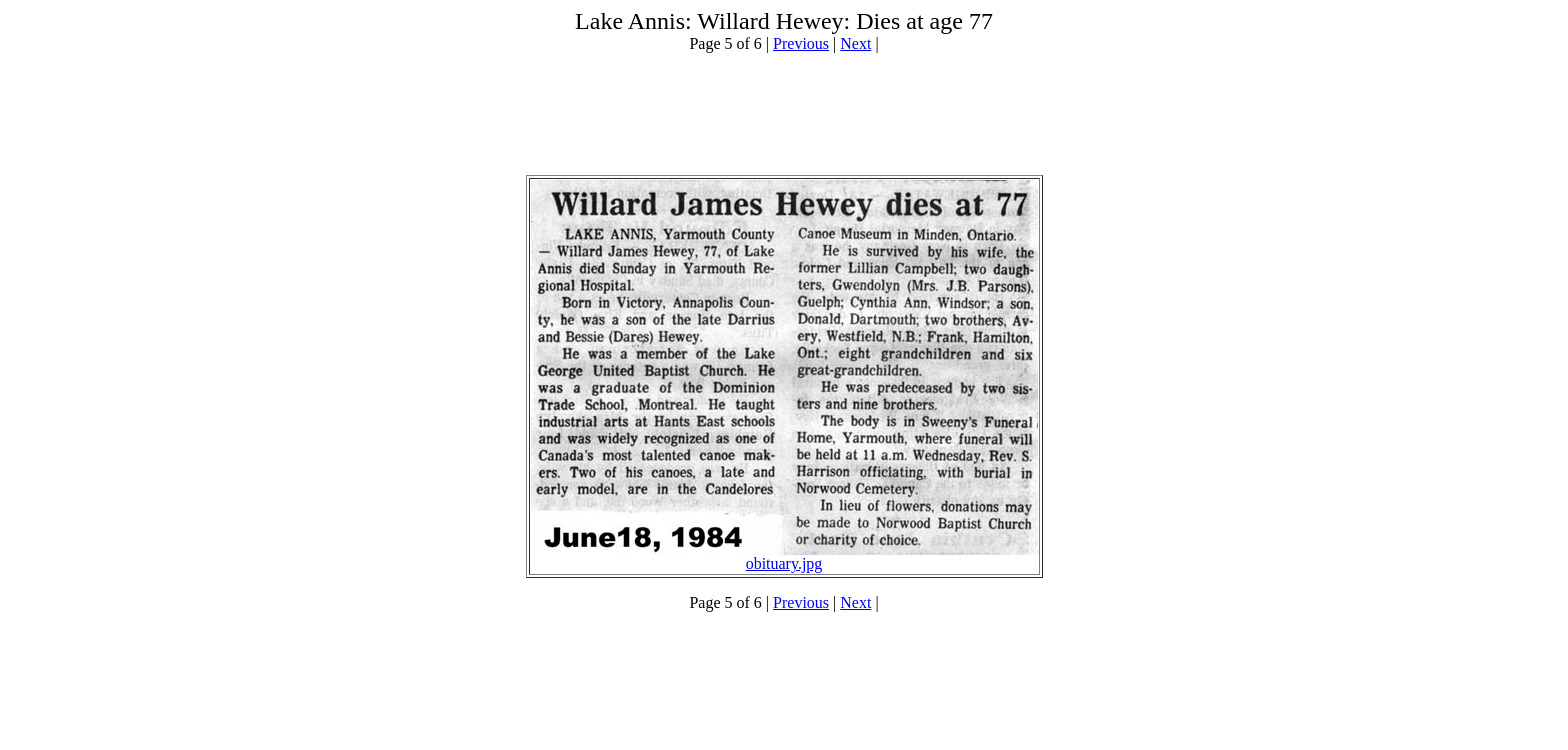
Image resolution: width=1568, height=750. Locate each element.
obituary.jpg (784, 563)
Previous (801, 43)
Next (855, 43)
